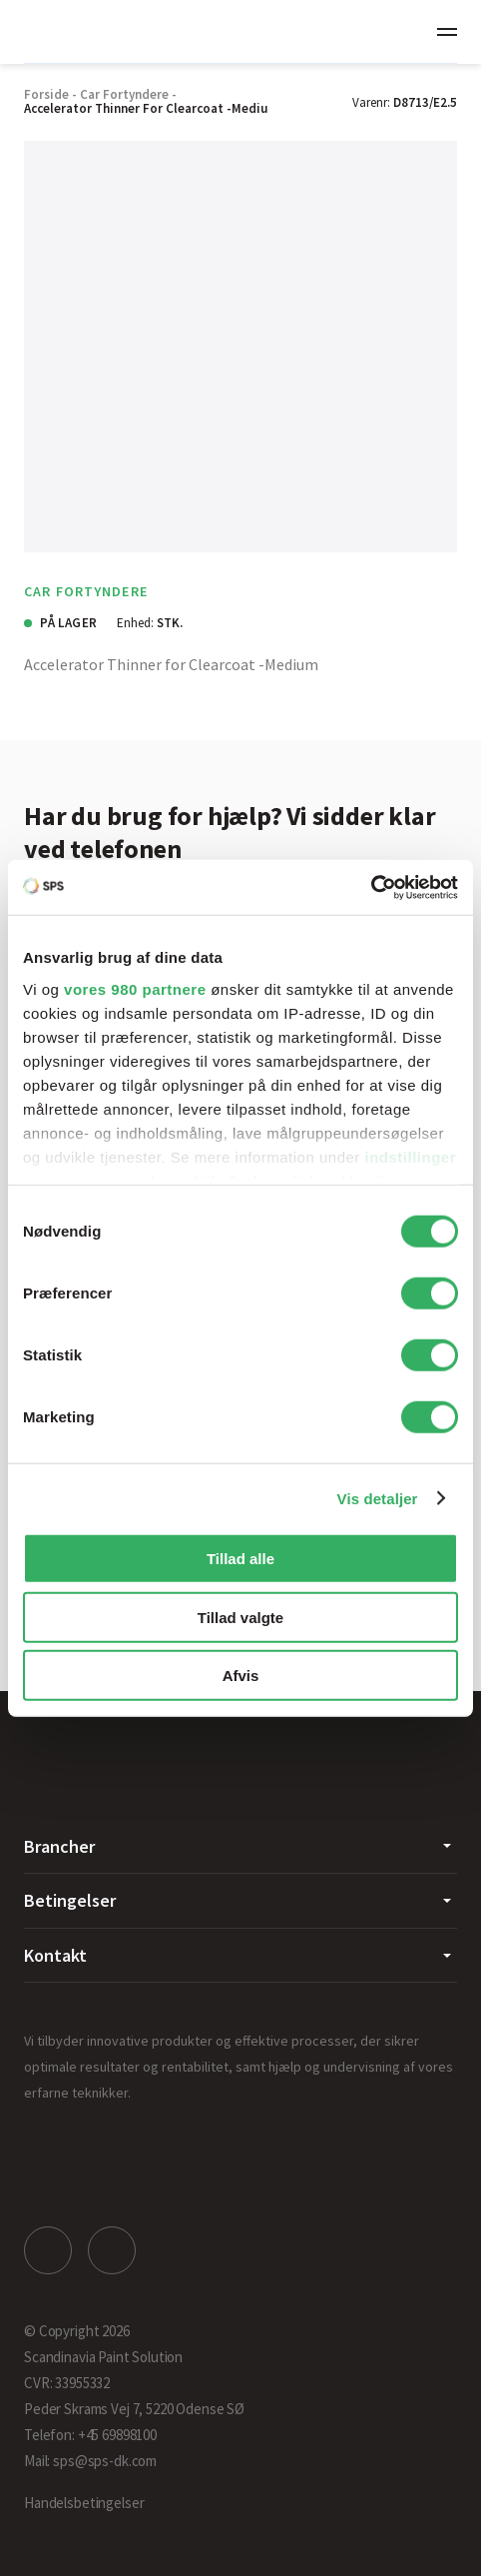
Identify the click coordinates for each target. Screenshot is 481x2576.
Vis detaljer (377, 1497)
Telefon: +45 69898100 (90, 2434)
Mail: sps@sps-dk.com (90, 2460)
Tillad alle (240, 1558)
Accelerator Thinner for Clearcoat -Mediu (145, 108)
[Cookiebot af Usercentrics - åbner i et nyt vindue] (370, 887)
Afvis (241, 1675)
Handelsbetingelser (84, 2502)
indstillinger (411, 1156)
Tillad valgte (240, 1616)
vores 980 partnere (135, 988)
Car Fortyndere (124, 94)
